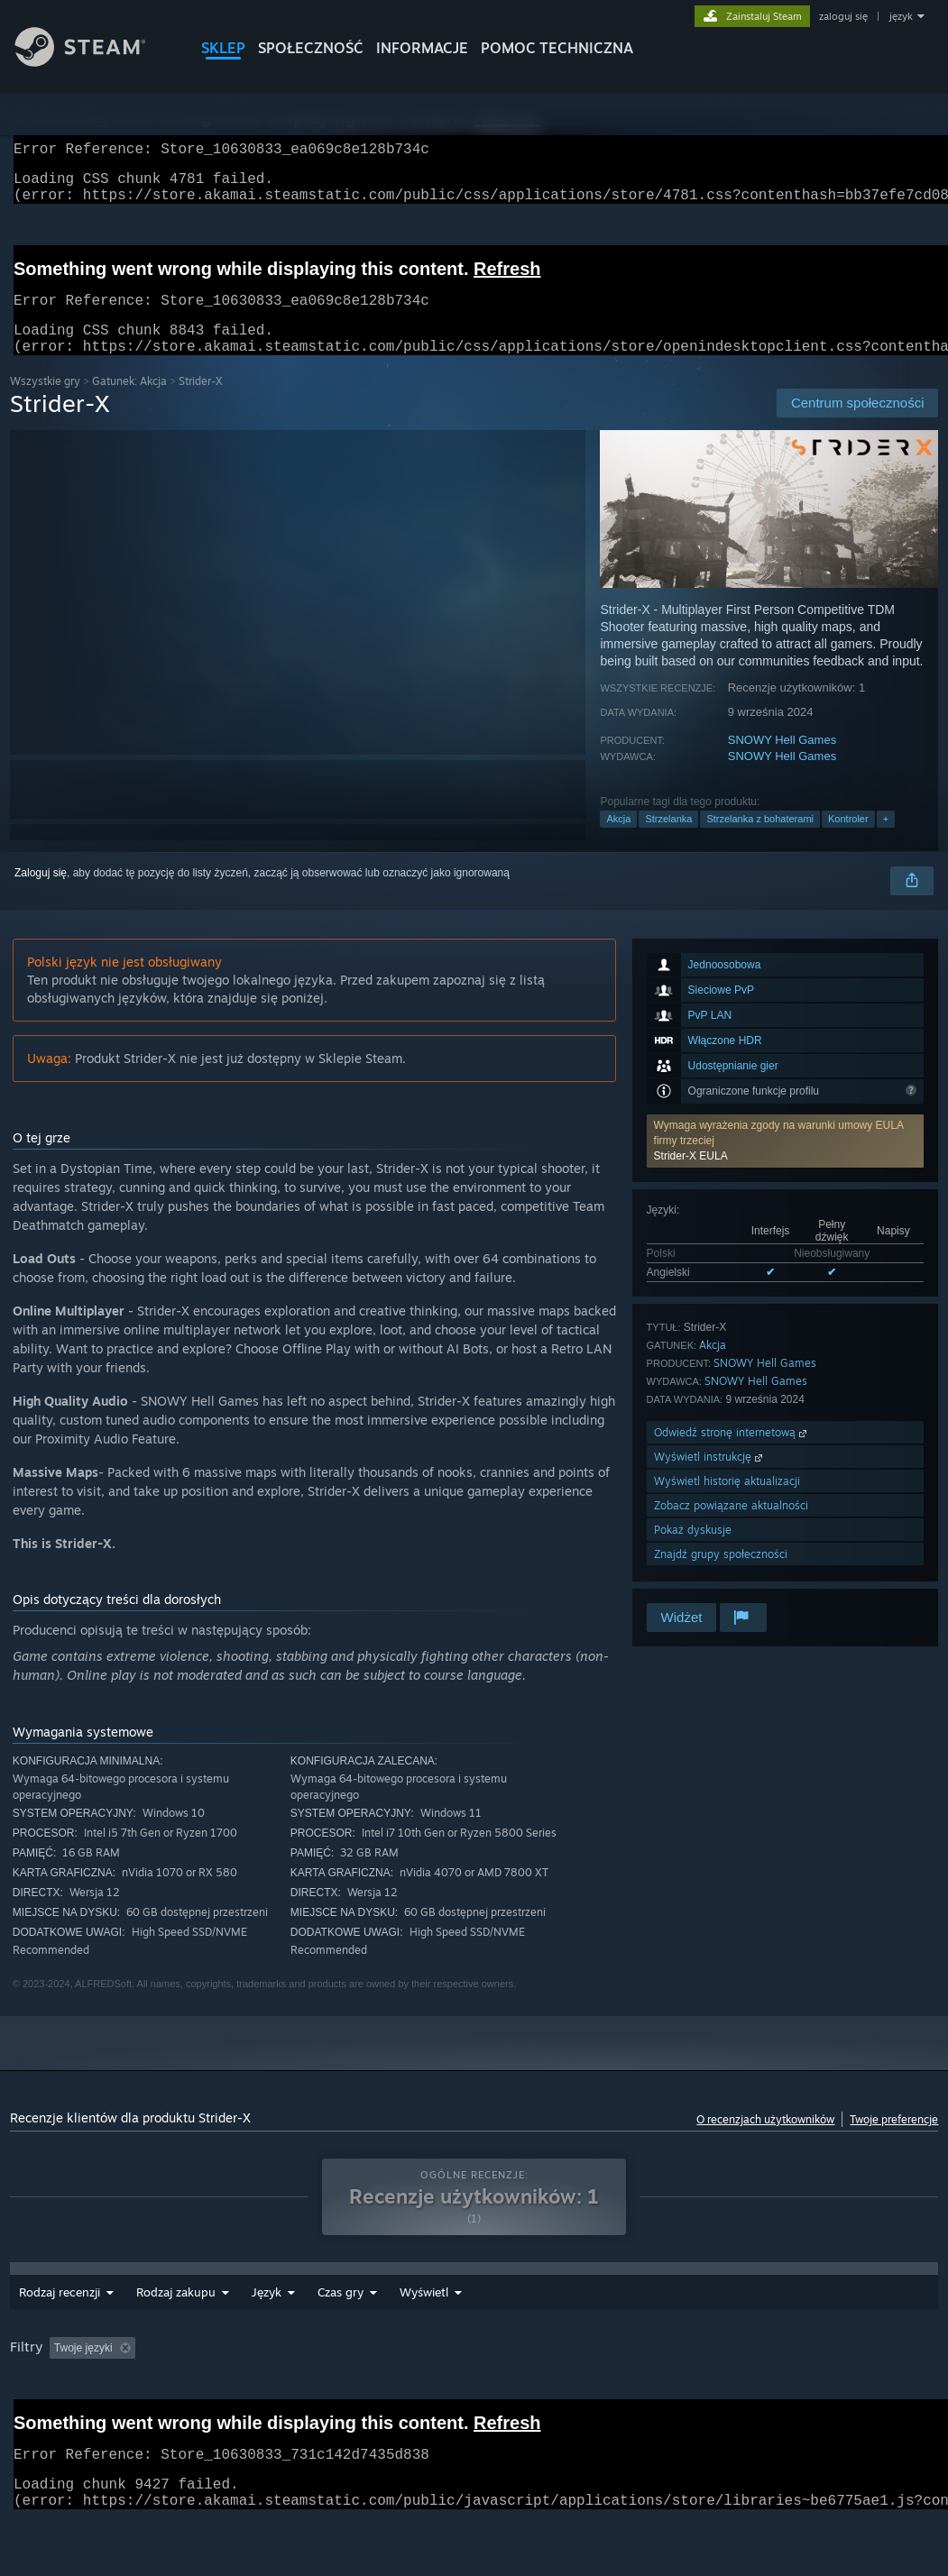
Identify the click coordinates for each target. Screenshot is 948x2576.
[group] (474, 2394)
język (901, 16)
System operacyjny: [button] (762, 2382)
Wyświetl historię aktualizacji (727, 1502)
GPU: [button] (27, 2406)
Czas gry (434, 2326)
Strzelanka (668, 840)
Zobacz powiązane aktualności (731, 1527)
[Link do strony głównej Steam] (93, 61)
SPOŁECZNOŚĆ (311, 48)
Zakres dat (346, 2326)
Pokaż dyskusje (693, 1551)
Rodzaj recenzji (59, 2326)
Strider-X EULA (691, 1177)
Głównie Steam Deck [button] (630, 2382)
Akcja (618, 840)
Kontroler (848, 840)
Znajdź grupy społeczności (720, 1575)
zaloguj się (843, 16)
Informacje (422, 48)
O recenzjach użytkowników (765, 2141)
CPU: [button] (857, 2382)
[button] (786, 1162)
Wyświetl (517, 2326)
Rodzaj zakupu (176, 2326)
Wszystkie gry (45, 402)
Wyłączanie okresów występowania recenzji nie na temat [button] (328, 2382)
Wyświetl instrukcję (710, 1478)
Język (266, 2326)
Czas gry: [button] (523, 2382)
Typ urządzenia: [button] (113, 2406)
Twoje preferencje (894, 2141)
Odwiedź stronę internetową (732, 1454)
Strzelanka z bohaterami (760, 840)
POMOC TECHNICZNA (557, 48)
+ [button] (885, 840)
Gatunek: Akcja (129, 402)
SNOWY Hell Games (782, 761)
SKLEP (223, 48)
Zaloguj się (40, 894)
